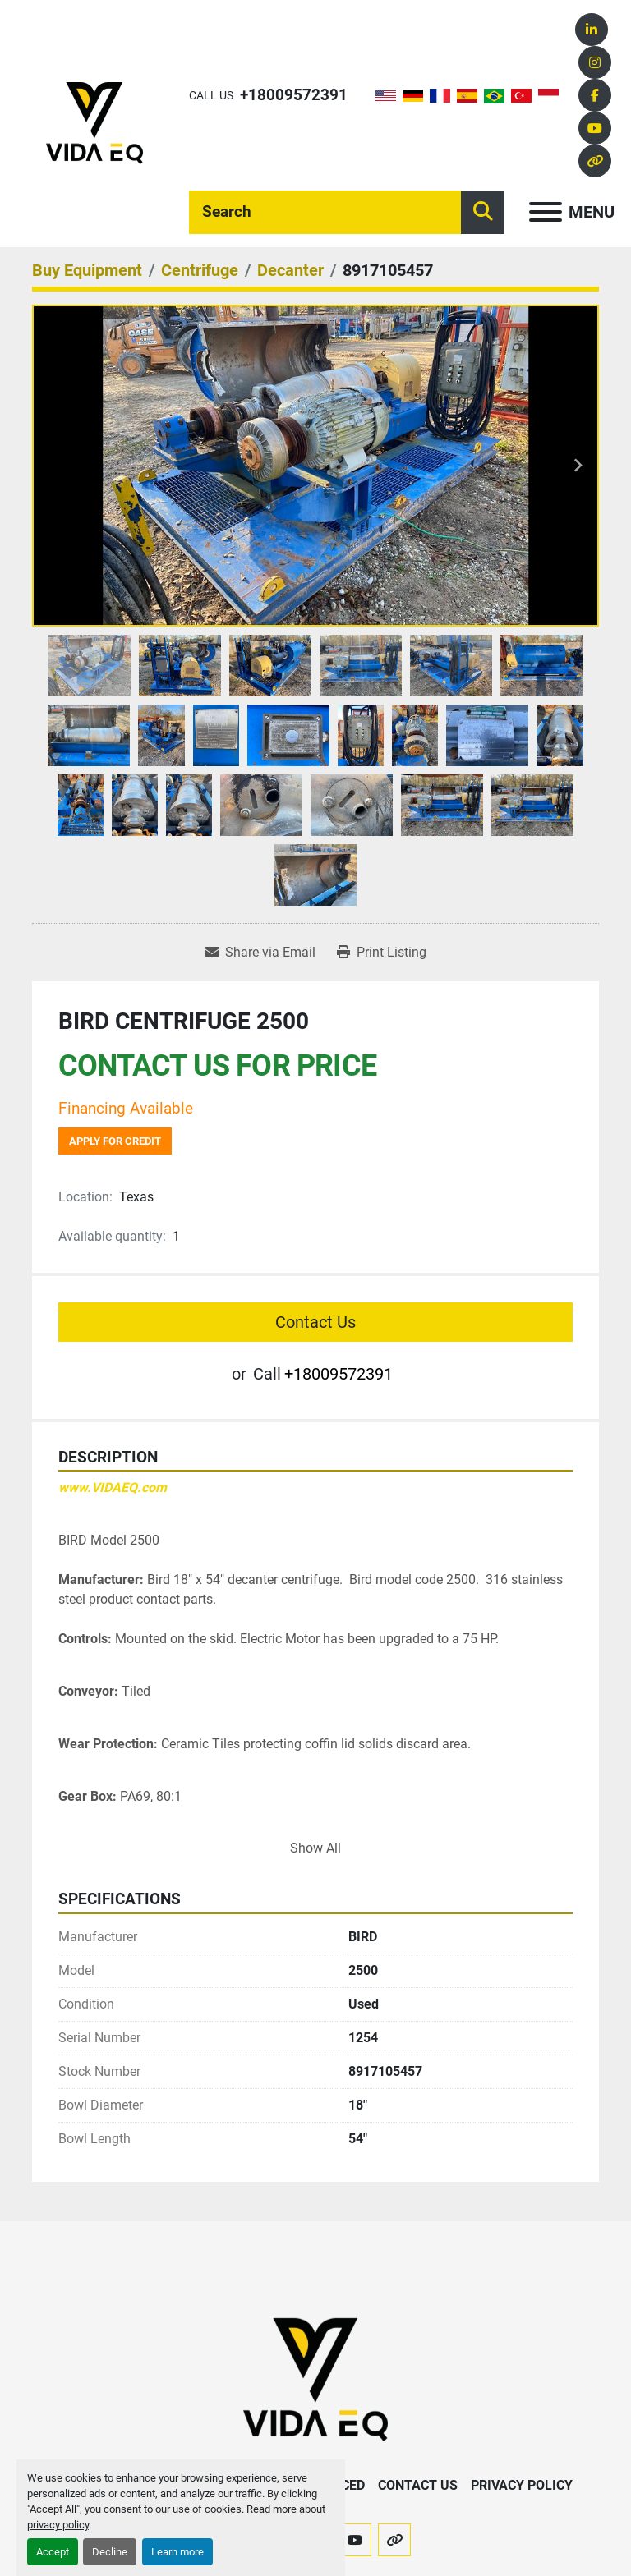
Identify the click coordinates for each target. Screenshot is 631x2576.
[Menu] (545, 212)
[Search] (325, 212)
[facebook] (594, 95)
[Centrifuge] (199, 270)
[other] (594, 161)
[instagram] (594, 62)
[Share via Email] (260, 952)
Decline (109, 2552)
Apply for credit (115, 1141)
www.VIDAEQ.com (112, 1487)
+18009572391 (294, 94)
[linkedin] (591, 29)
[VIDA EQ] (315, 2378)
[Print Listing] (381, 952)
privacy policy (58, 2525)
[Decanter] (290, 270)
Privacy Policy (522, 2485)
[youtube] (594, 128)
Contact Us (315, 1322)
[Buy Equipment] (87, 270)
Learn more (177, 2552)
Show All (315, 1848)
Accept (52, 2552)
